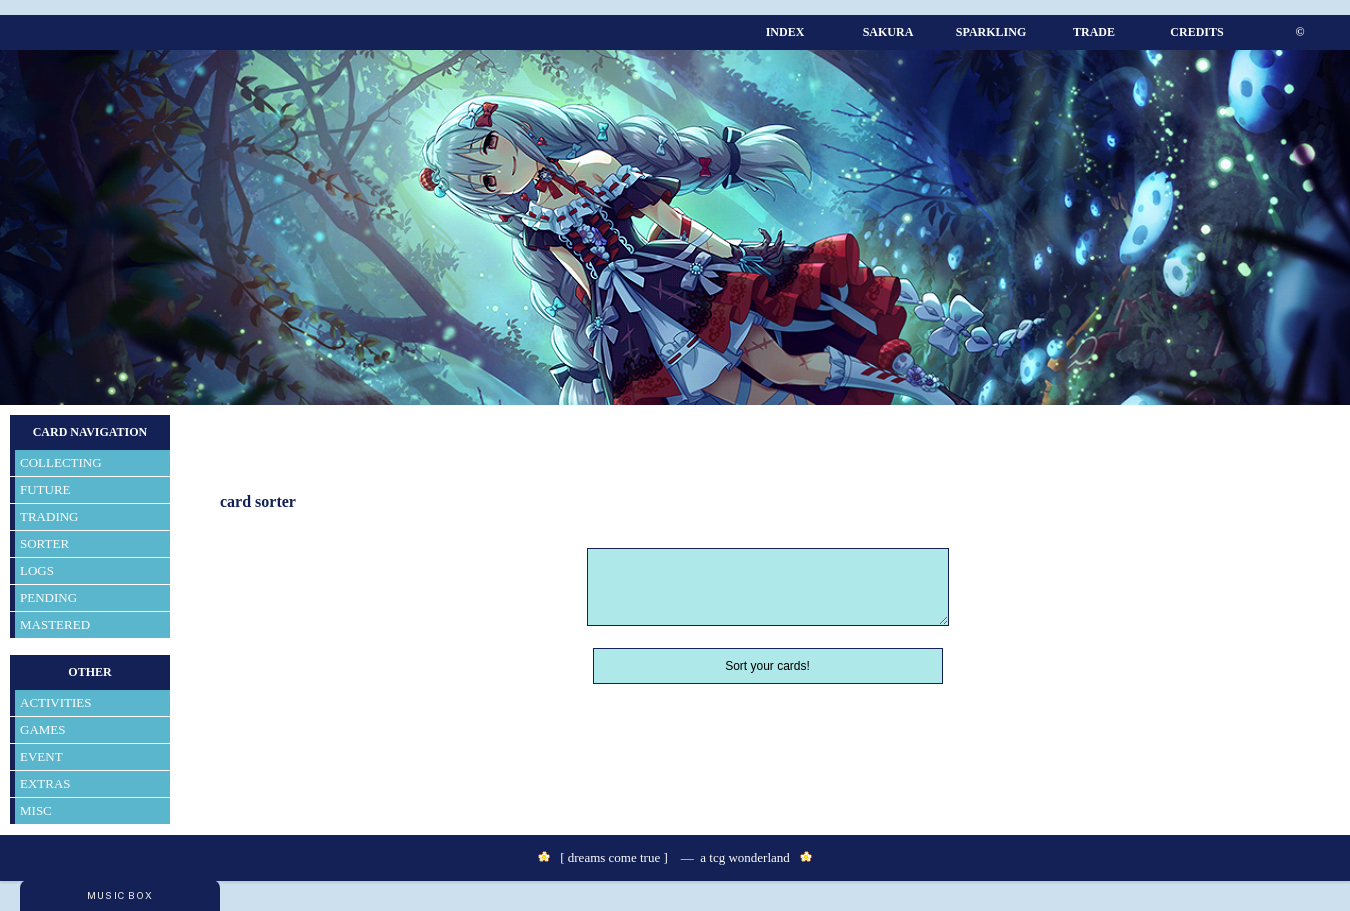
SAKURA (888, 32)
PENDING (48, 597)
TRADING (49, 516)
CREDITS (1196, 32)
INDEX (785, 32)
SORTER (44, 543)
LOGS (37, 570)
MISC (36, 810)
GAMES (43, 729)
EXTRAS (45, 783)
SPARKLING (991, 32)
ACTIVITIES (56, 702)
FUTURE (45, 489)
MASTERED (55, 624)
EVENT (41, 756)
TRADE (1094, 32)
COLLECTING (61, 462)
